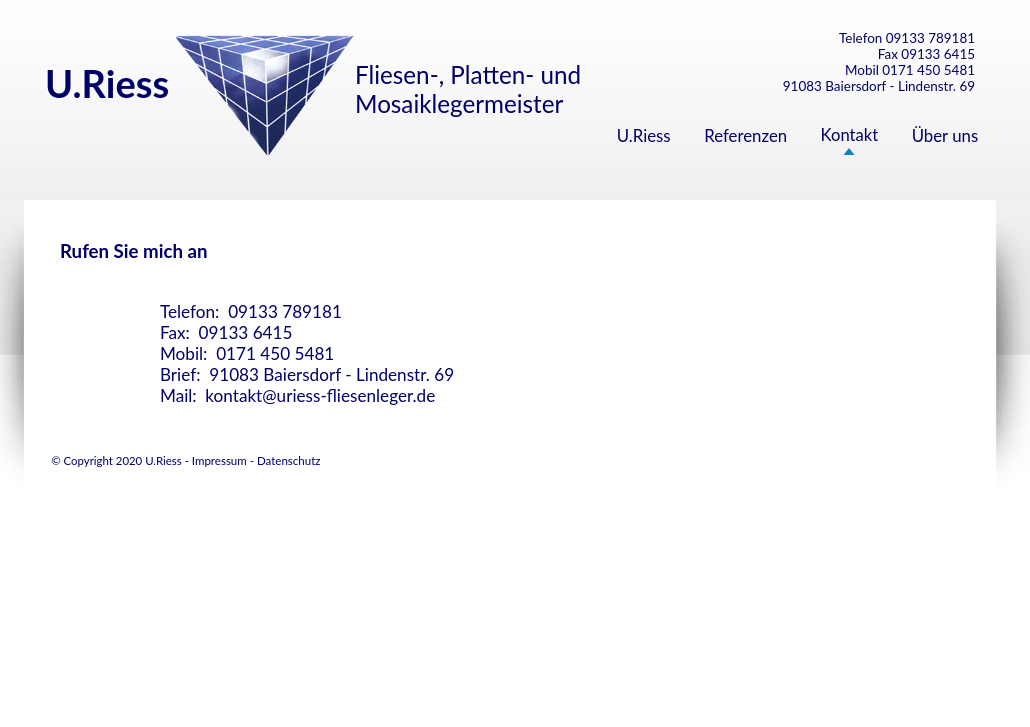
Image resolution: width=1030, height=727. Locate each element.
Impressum (219, 460)
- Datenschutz (284, 460)
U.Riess (644, 135)
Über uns (945, 135)
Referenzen (745, 135)
